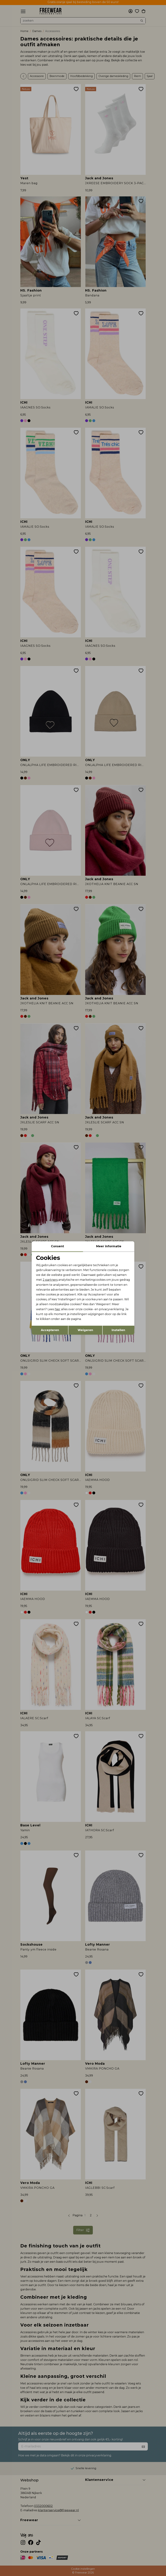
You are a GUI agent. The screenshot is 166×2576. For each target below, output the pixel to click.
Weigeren (85, 1330)
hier (57, 1309)
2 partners (50, 1279)
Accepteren (50, 1330)
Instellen (118, 1330)
